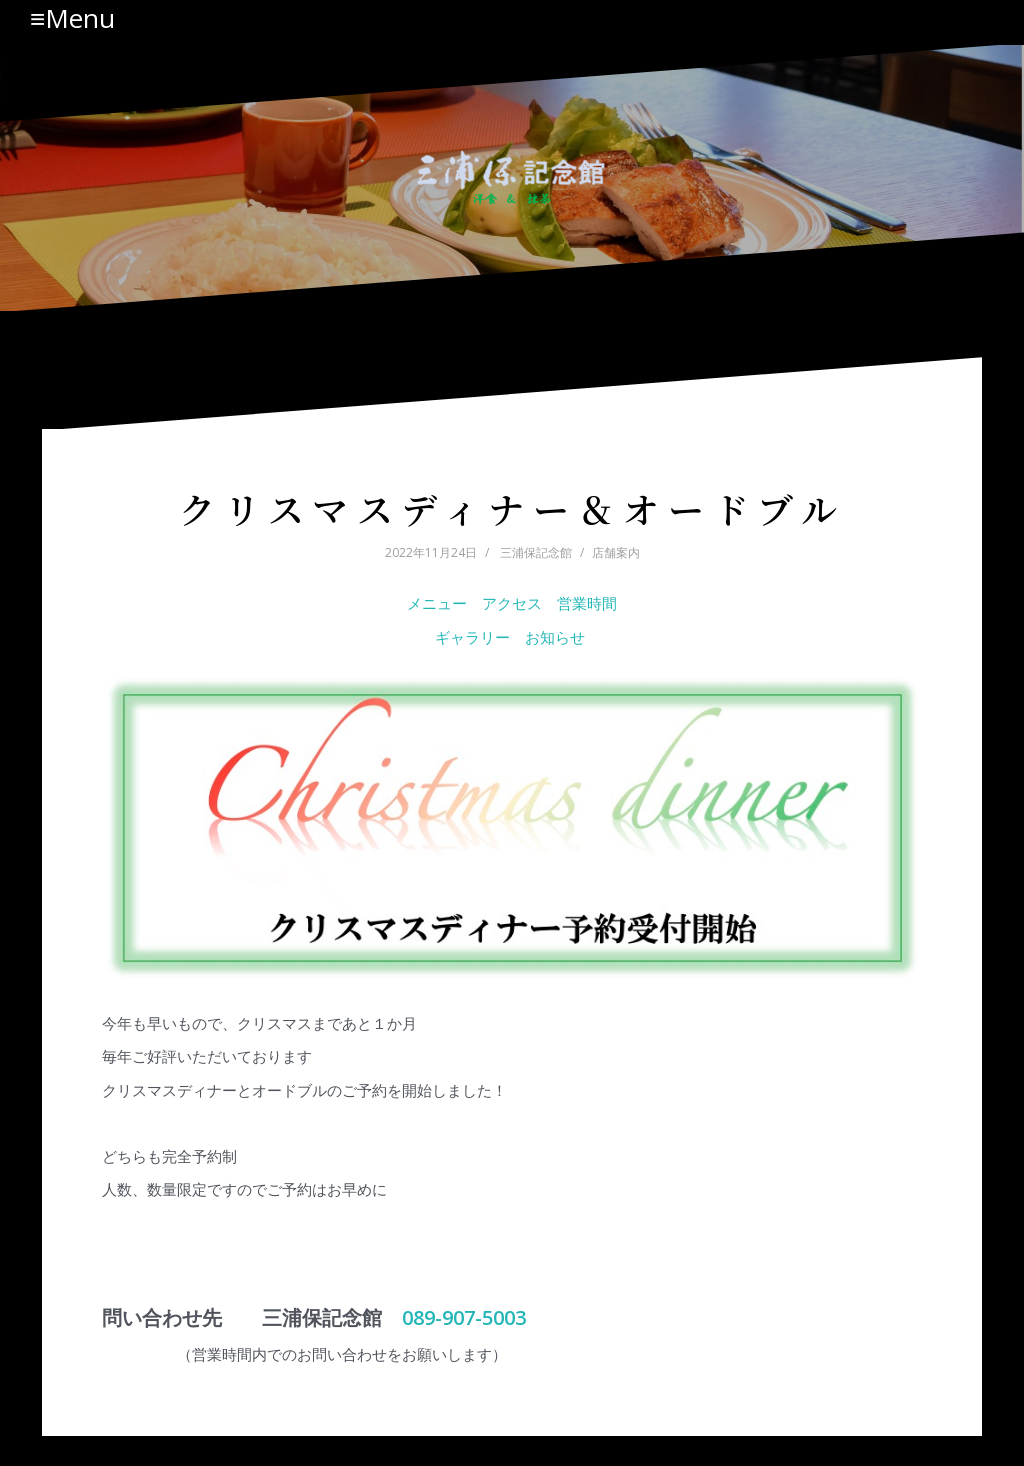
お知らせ (557, 637)
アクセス (512, 603)
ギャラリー (472, 637)
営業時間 (587, 603)
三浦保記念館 (536, 552)
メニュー (437, 603)
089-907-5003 (464, 1317)
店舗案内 (616, 552)
